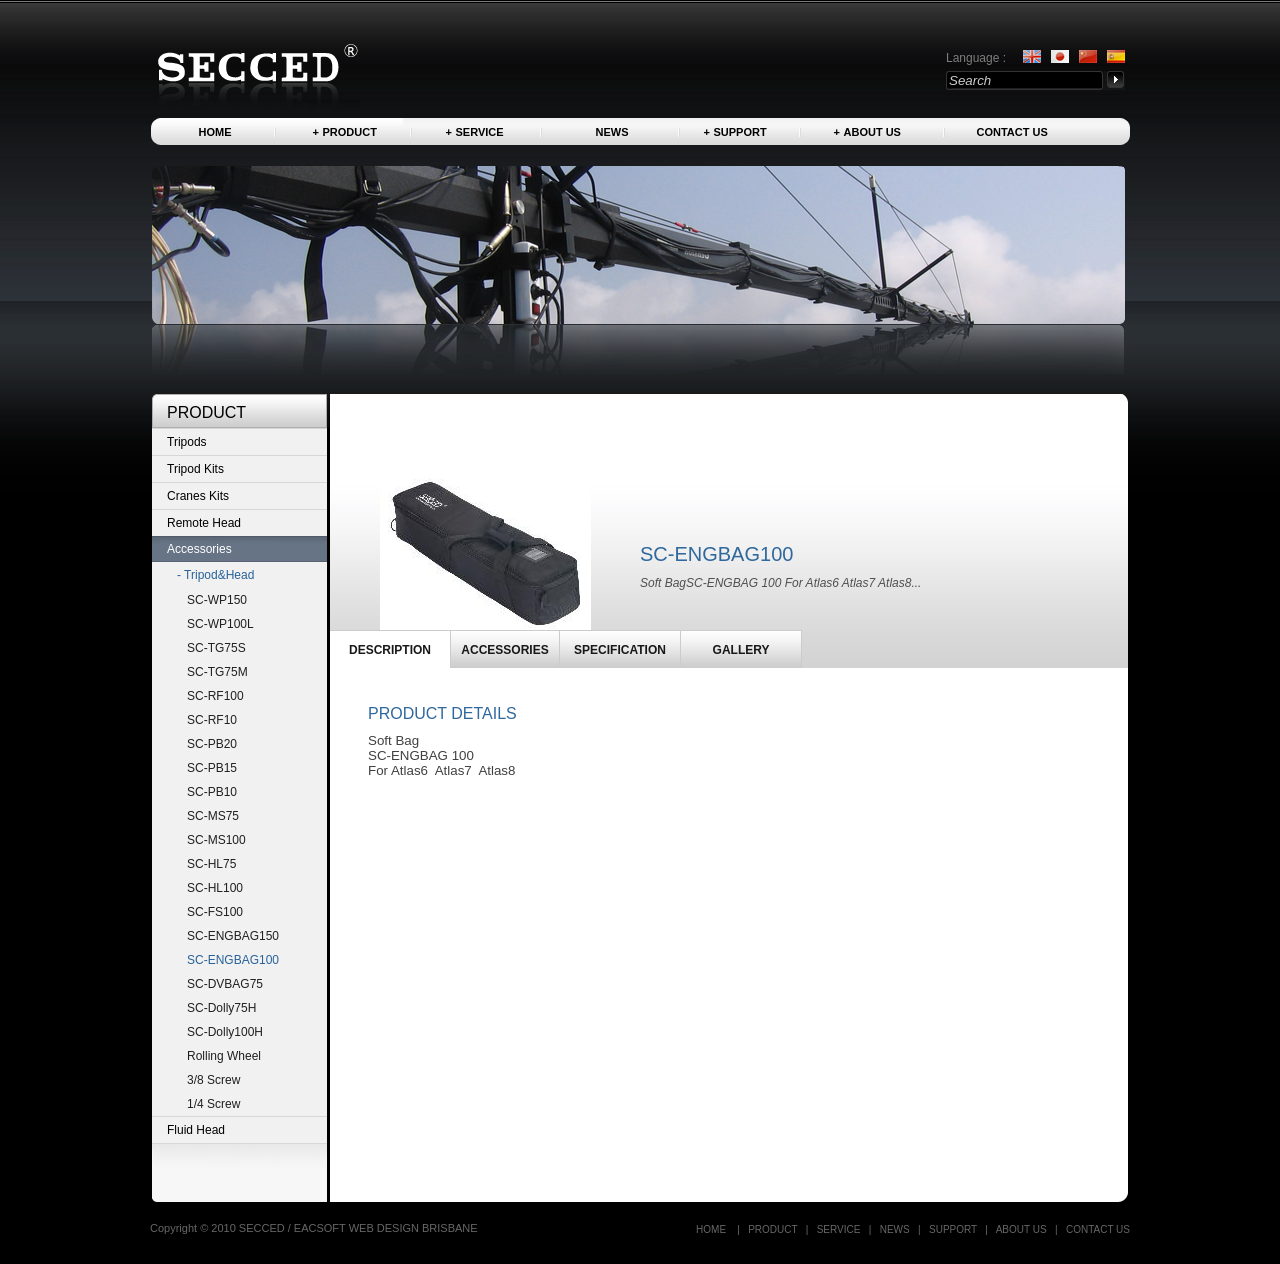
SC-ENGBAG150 (233, 936)
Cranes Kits (198, 496)
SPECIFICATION (620, 650)
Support (740, 132)
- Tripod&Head (215, 575)
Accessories (199, 549)
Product (350, 132)
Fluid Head (196, 1130)
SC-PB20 (212, 744)
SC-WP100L (220, 624)
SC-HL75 (211, 864)
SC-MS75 (213, 816)
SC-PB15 (212, 768)
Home (215, 132)
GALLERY (741, 650)
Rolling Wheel (224, 1056)
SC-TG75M (217, 672)
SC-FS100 (215, 912)
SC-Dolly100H (225, 1032)
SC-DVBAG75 (225, 984)
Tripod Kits (195, 469)
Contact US (1012, 132)
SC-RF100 (215, 696)
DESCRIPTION (390, 650)
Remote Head (204, 523)
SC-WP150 (217, 600)
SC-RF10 (212, 720)
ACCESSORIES (504, 650)
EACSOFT (321, 1228)
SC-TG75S (216, 648)
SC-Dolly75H (221, 1008)
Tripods (187, 442)
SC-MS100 (216, 840)
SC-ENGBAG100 (233, 960)
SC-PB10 (212, 792)
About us (872, 132)
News (612, 132)
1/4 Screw (213, 1104)
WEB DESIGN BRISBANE (413, 1228)
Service (480, 132)
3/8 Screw (213, 1080)
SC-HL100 (215, 888)
